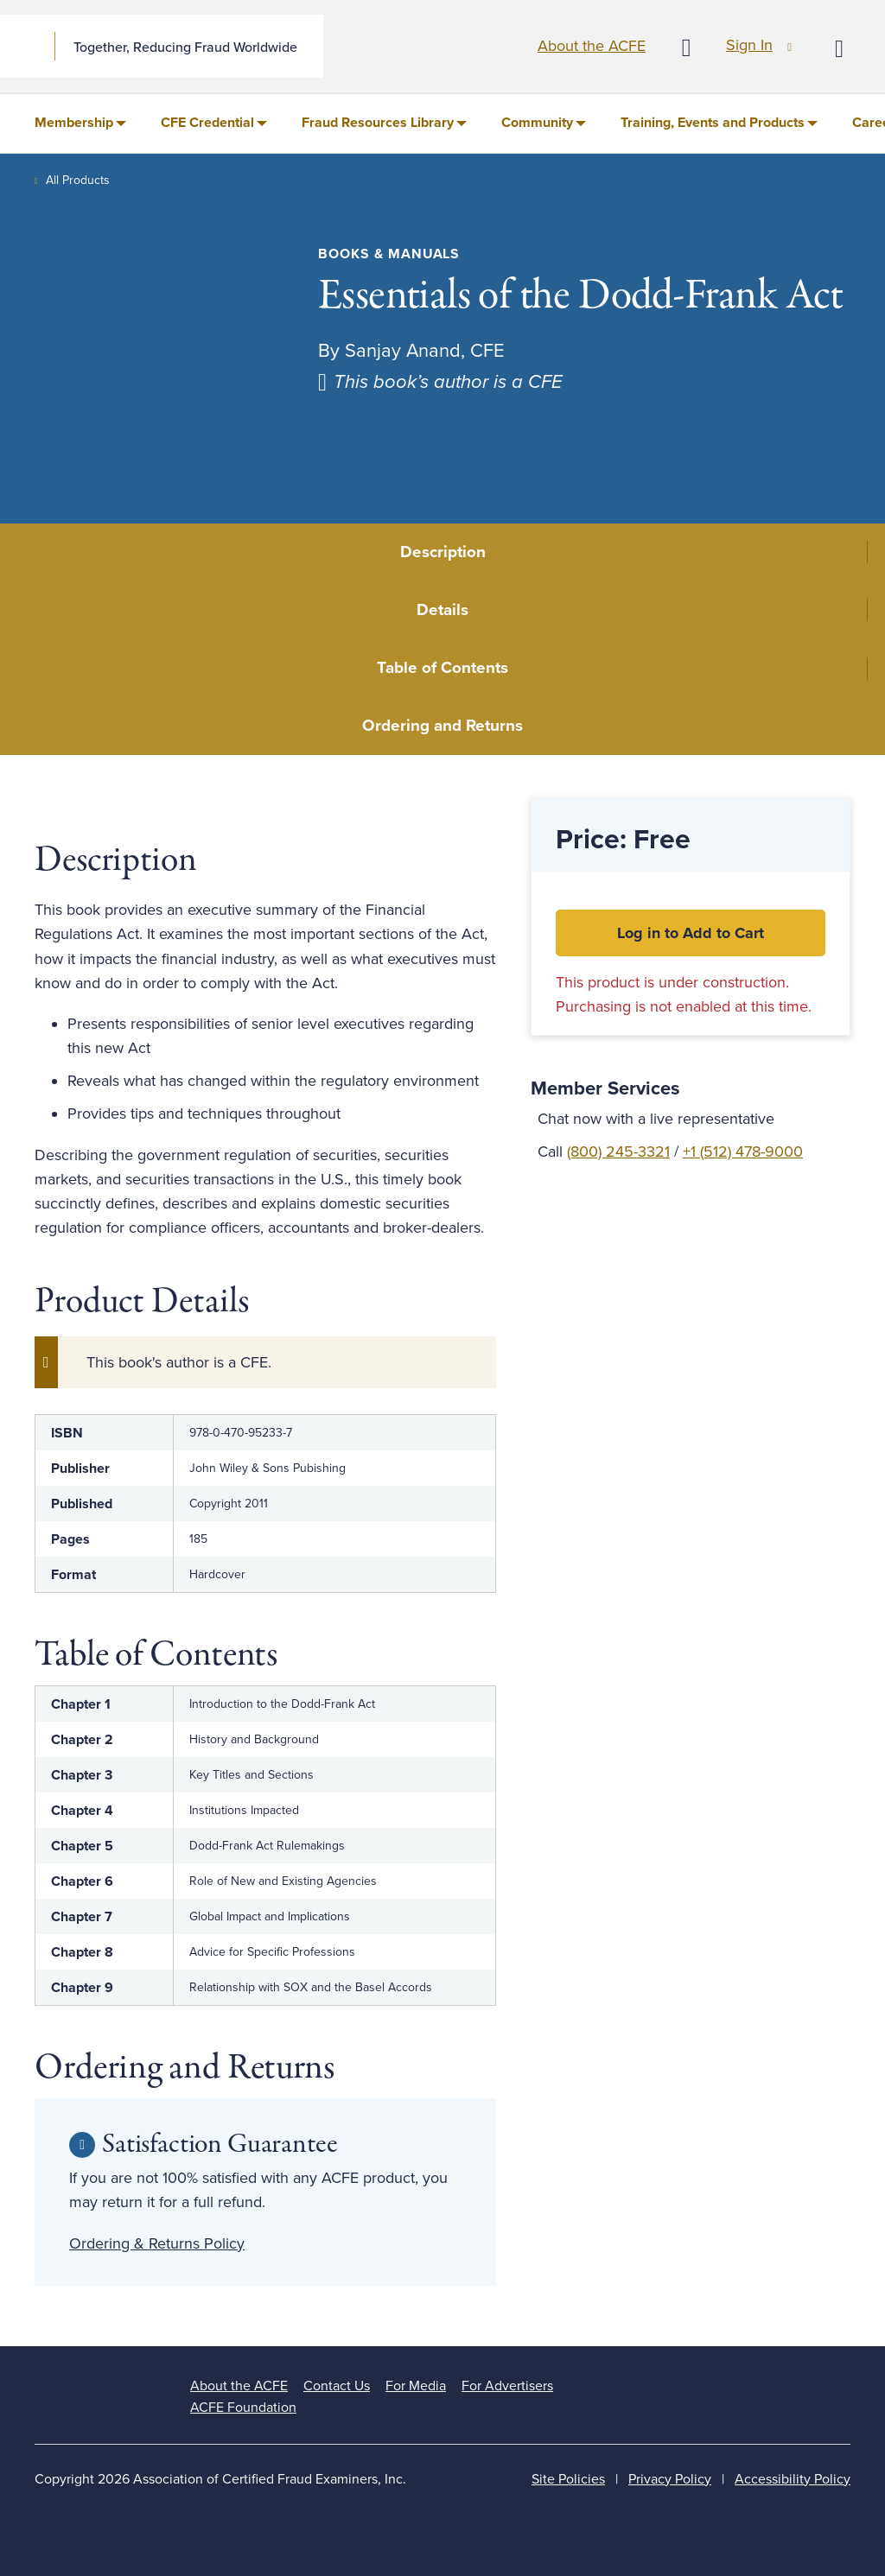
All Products (78, 180)
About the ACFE (592, 46)
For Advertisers (507, 2386)
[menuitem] (80, 123)
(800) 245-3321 (618, 1151)
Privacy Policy (669, 2479)
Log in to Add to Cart (690, 932)
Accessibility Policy (792, 2479)
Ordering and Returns (442, 725)
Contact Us (336, 2386)
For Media (415, 2386)
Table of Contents (442, 667)
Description (443, 552)
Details (442, 609)
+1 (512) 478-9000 (743, 1151)
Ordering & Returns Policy (157, 2243)
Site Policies (568, 2479)
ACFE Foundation (243, 2407)
